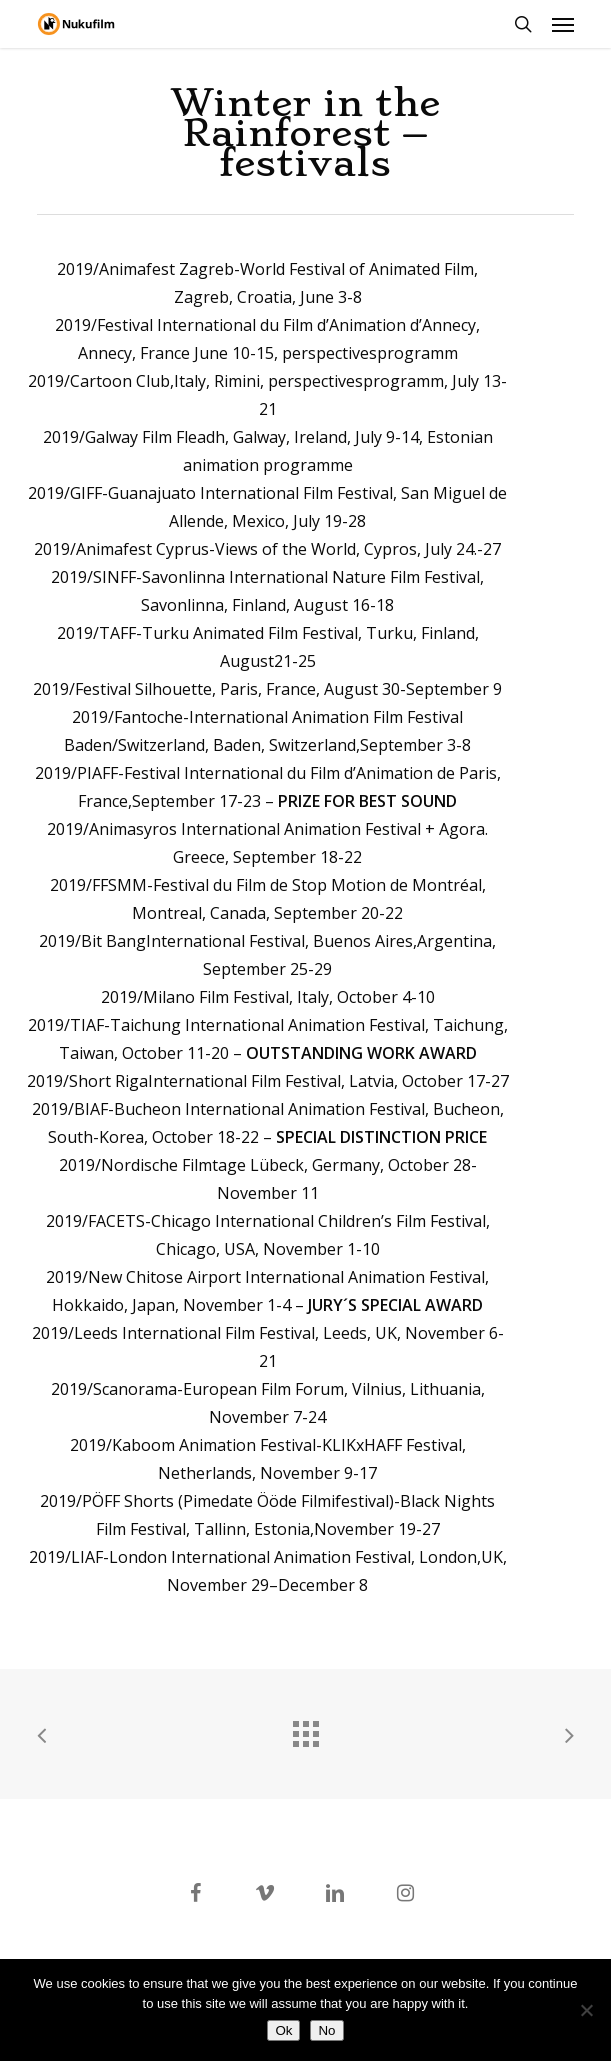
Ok (283, 2030)
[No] (586, 2010)
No (326, 2030)
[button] (563, 24)
